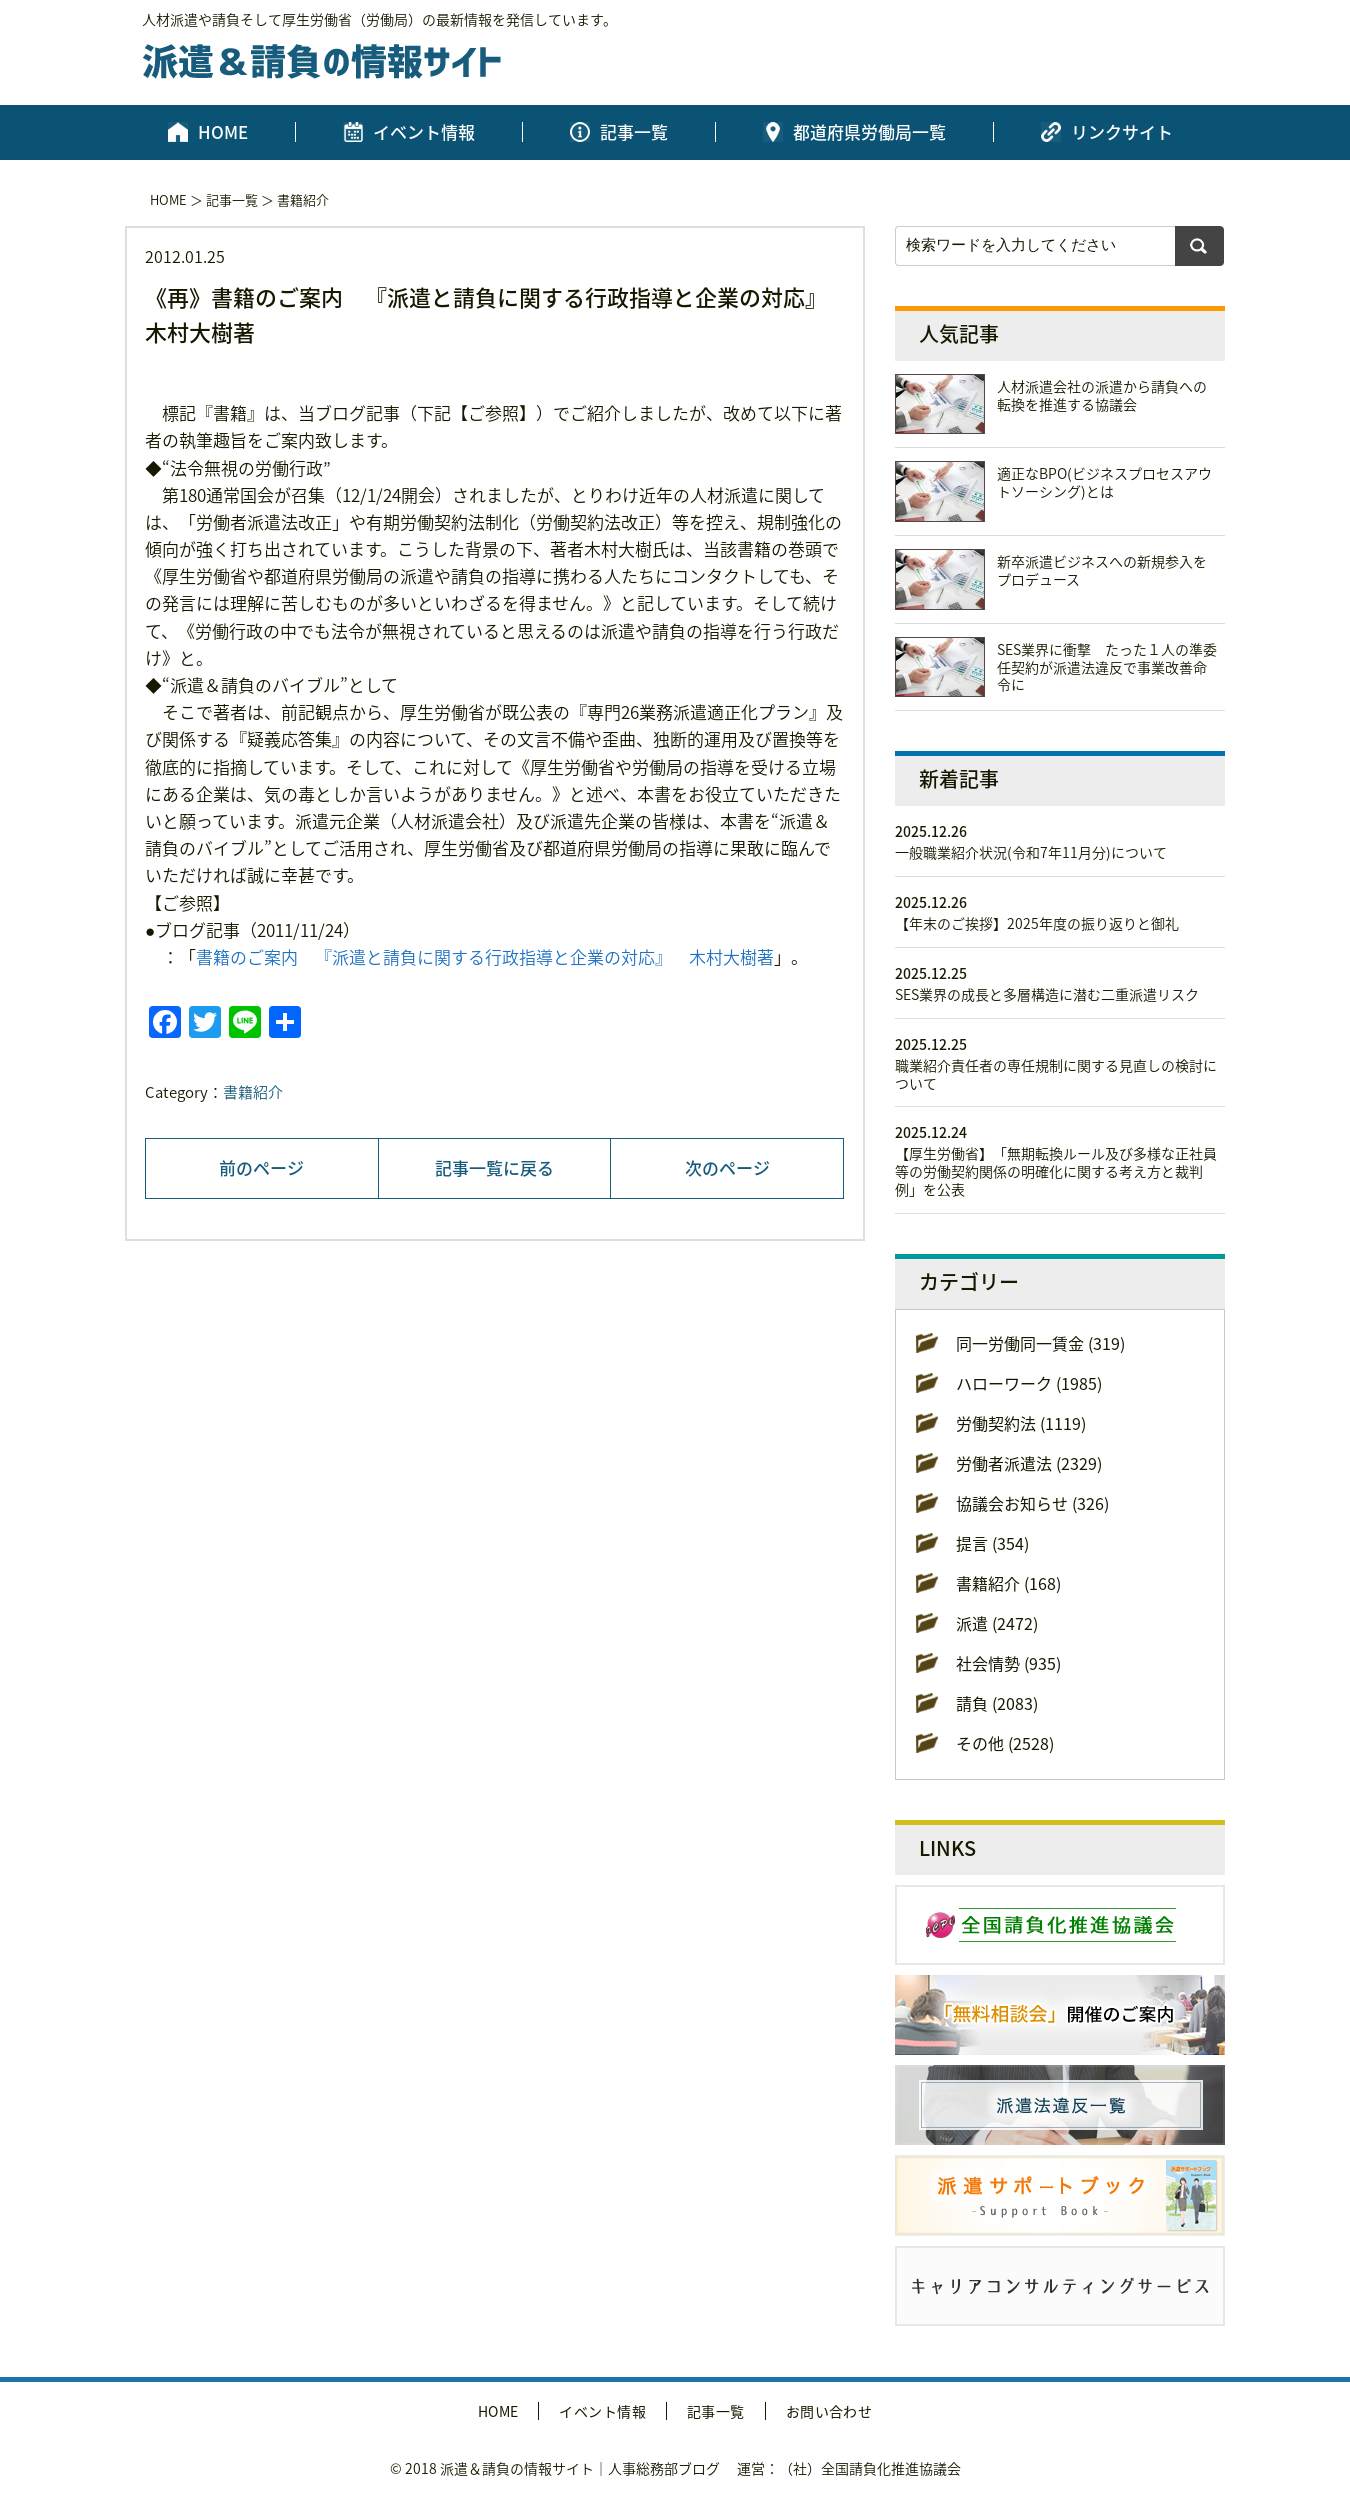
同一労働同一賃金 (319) (1040, 1343)
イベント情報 (424, 132)
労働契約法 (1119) (1021, 1423)
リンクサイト (1122, 132)
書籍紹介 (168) (1008, 1583)
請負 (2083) (997, 1703)
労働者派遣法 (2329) (1029, 1463)
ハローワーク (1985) (1029, 1383)
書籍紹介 (303, 199)
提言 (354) (992, 1543)
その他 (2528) (1005, 1743)
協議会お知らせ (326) (1032, 1503)
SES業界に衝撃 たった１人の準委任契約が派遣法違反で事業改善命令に (1107, 667)
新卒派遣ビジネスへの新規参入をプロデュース (1102, 570)
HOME (223, 132)
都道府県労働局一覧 (869, 132)
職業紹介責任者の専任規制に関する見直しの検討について (1056, 1074)
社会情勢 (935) (1008, 1663)
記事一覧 (634, 132)
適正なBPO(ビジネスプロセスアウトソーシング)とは (1104, 482)
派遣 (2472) (997, 1623)
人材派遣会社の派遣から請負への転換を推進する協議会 (1102, 395)
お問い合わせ (829, 2411)
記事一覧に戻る (494, 1167)
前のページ (261, 1167)
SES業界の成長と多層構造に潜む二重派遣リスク (1047, 994)
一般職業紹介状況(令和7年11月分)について (1031, 852)
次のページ (727, 1167)
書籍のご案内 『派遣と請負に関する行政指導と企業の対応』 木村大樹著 (485, 956)
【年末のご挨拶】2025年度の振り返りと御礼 (1037, 923)
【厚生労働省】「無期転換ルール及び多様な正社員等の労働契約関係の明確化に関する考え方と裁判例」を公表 (1056, 1171)
